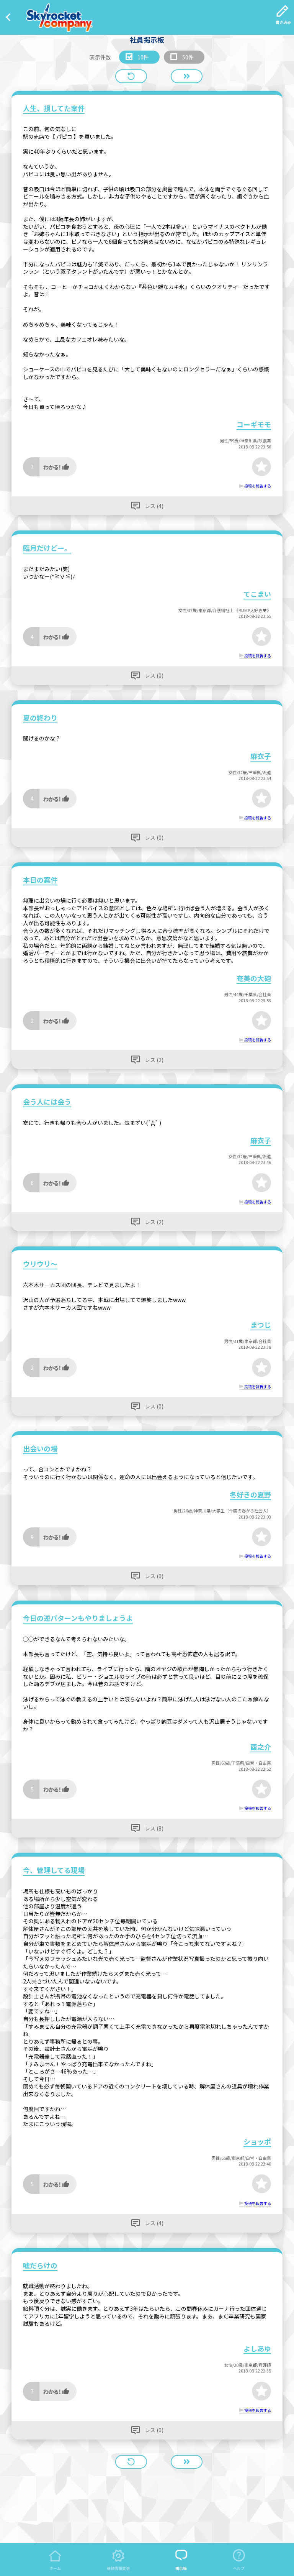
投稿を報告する (257, 486)
